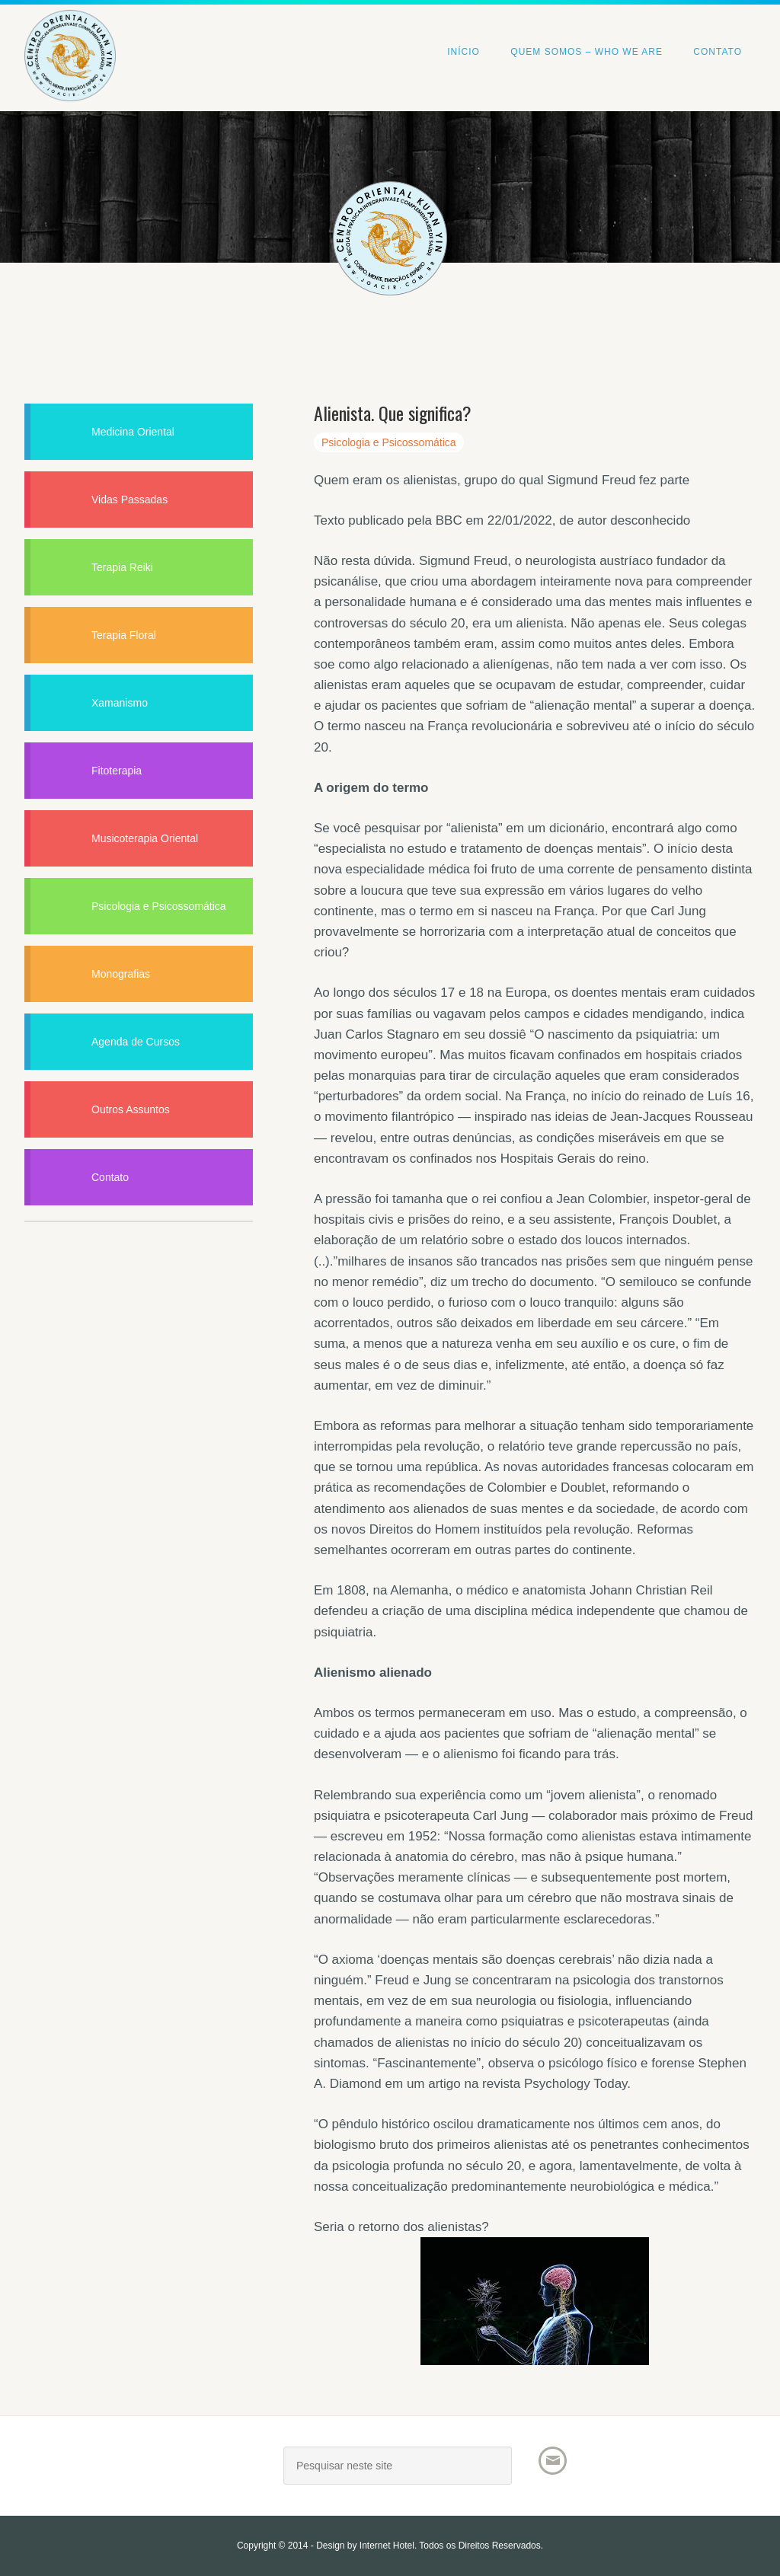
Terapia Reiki (122, 567)
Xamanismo (119, 703)
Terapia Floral (123, 635)
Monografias (120, 974)
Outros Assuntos (130, 1109)
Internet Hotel (387, 2545)
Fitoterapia (116, 771)
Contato (110, 1177)
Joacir (138, 2471)
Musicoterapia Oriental (144, 838)
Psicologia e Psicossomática (388, 442)
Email (553, 2461)
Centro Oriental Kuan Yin (138, 34)
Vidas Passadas (129, 499)
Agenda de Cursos (135, 1042)
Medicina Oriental (132, 432)
